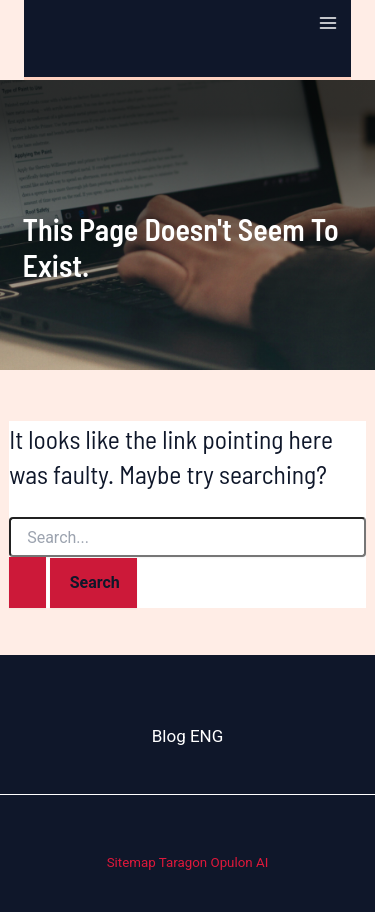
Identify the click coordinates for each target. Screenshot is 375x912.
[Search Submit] (27, 582)
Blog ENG (188, 736)
